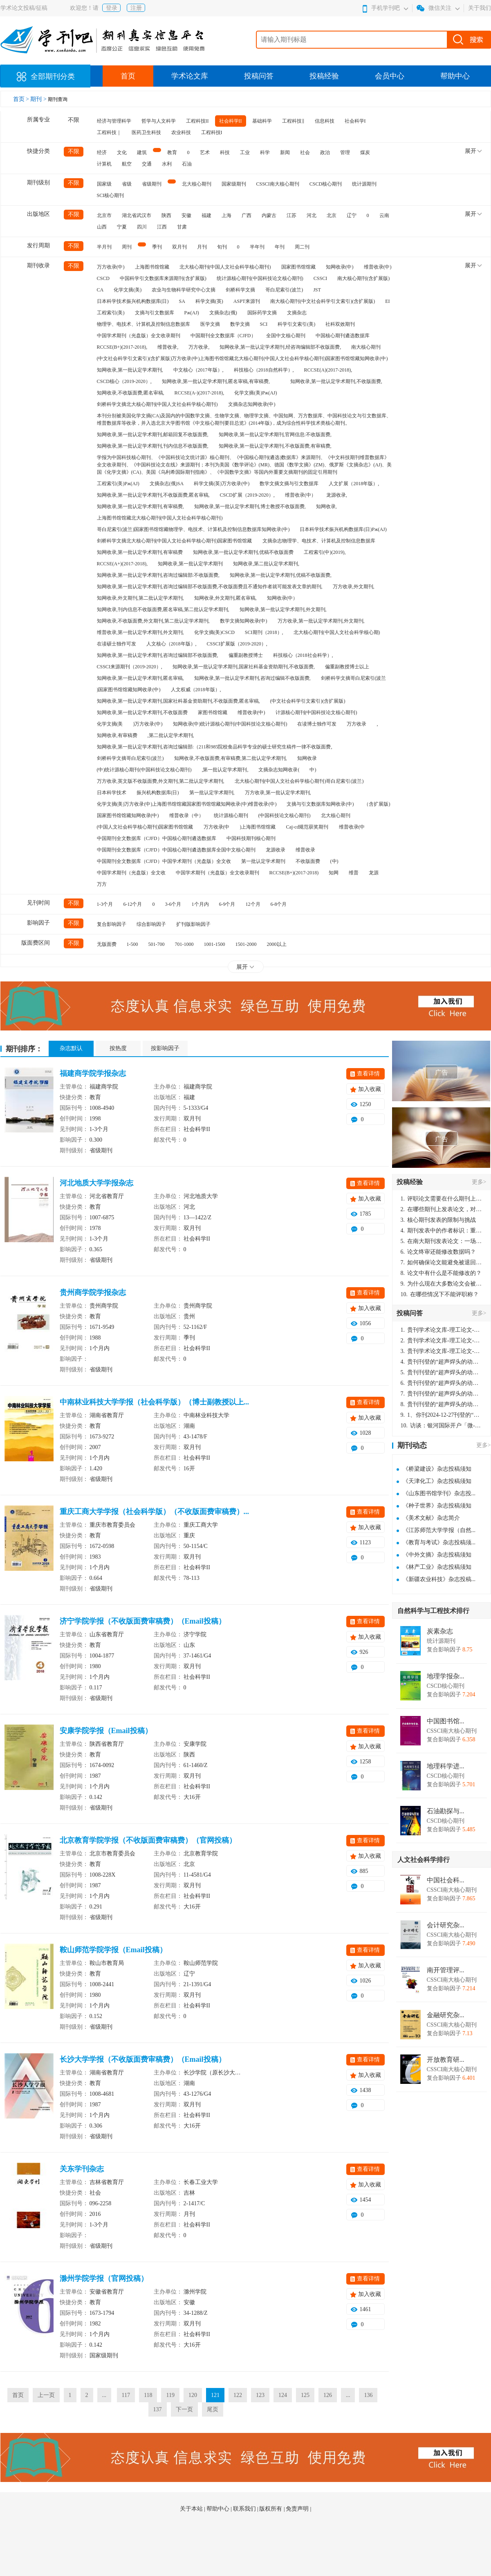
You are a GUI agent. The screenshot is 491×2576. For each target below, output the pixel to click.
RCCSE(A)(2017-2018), (328, 370)
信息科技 (324, 121)
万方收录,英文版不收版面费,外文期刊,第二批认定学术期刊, (160, 781)
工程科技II (197, 121)
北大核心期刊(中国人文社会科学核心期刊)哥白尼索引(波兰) (299, 781)
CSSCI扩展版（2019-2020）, (237, 644)
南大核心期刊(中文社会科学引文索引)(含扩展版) (322, 301)
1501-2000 (246, 944)
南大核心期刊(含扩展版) (363, 278)
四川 (142, 227)
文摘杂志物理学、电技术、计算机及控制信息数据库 (318, 541)
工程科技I (211, 132)
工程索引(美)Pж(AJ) (118, 483)
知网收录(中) (340, 267)
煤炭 (365, 152)
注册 (136, 8)
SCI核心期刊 (110, 195)
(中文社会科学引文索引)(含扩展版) (307, 701)
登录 (111, 8)
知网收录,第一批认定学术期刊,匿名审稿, (140, 678)
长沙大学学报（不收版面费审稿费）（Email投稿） (143, 2059)
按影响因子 (165, 1048)
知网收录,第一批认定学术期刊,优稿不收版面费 (243, 552)
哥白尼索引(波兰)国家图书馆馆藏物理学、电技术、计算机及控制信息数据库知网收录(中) (193, 529)
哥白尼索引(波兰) (284, 290)
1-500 (132, 944)
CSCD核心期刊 (325, 184)
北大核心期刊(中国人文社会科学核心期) (337, 632)
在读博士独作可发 (316, 724)
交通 (147, 164)
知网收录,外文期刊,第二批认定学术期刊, (140, 598)
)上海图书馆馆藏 (258, 827)
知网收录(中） (282, 598)
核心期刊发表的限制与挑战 (438, 1220)
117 (126, 2395)
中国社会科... (445, 1880)
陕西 (166, 215)
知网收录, (326, 506)
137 (157, 2409)
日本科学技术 (111, 792)
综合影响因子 (151, 924)
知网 (334, 873)
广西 (246, 215)
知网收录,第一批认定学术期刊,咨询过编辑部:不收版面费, (158, 575)
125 (305, 2395)
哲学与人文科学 (158, 121)
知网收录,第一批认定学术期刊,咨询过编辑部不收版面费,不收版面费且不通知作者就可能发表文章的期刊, (210, 586)
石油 (187, 164)
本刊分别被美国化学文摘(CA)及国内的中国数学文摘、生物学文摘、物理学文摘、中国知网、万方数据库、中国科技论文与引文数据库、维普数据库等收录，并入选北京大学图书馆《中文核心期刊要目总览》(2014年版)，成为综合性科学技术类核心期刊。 (244, 419)
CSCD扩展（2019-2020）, (247, 495)
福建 (206, 215)
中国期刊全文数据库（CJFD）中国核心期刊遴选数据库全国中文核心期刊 (176, 850)
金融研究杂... (445, 2015)
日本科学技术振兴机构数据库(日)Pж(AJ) (343, 529)
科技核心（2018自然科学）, (264, 370)
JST (317, 290)
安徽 (186, 215)
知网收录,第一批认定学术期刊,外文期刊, (283, 609)
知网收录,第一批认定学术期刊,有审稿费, (140, 506)
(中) (334, 861)
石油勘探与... (445, 1811)
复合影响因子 (111, 924)
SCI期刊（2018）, (264, 632)
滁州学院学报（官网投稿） (104, 2278)
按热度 (118, 1048)
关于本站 (192, 2509)
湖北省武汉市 (136, 215)
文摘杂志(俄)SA (167, 483)
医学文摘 (210, 324)
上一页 (46, 2395)
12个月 (253, 904)
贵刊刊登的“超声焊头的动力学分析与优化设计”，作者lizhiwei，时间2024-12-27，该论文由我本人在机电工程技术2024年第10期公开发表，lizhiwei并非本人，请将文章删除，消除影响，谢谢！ (441, 1362)
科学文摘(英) (209, 301)
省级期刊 (151, 184)
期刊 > (39, 99)
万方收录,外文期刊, (353, 586)
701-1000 (184, 944)
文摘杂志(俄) (223, 313)
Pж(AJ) (191, 313)
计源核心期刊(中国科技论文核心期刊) (316, 712)
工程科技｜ (109, 132)
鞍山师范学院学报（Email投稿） (113, 1950)
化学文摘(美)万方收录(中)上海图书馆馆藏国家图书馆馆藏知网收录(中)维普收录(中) (187, 804)
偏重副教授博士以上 (347, 667)
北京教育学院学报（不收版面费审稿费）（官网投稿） (148, 1840)
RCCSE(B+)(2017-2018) (294, 873)
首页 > (22, 99)
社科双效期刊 (340, 324)
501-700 (156, 944)
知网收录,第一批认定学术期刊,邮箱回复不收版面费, (153, 434)
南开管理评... (445, 1970)
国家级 (104, 184)
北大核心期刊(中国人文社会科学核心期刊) (225, 267)
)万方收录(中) (148, 724)
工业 (245, 152)
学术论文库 (189, 76)
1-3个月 (105, 904)
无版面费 (107, 944)
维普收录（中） (186, 815)
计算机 (104, 164)
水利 (167, 164)
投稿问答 (259, 76)
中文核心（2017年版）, (198, 370)
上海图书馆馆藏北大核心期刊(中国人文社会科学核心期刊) (160, 518)
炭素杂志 (440, 1631)
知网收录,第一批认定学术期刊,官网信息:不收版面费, (275, 434)
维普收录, (167, 347)
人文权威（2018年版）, (196, 689)
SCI (264, 324)
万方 (102, 884)
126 (327, 2395)
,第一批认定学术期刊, (225, 770)
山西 (102, 227)
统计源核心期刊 (231, 815)
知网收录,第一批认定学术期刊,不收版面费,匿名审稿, (153, 495)
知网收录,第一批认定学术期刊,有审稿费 (140, 552)
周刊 (127, 247)
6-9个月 (227, 904)
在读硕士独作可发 (116, 644)
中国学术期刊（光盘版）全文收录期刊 (138, 335)
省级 (127, 184)
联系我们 (245, 2509)
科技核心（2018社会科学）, (303, 655)
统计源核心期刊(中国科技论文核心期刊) (260, 278)
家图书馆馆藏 (212, 712)
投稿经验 (324, 76)
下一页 (184, 2409)
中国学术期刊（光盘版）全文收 (131, 873)
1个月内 (200, 904)
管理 (345, 152)
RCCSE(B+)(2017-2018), (122, 347)
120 (192, 2395)
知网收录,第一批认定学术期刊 (190, 564)
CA (100, 290)
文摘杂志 (297, 313)
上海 (226, 215)
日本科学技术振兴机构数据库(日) (133, 301)
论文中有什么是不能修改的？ (441, 1273)
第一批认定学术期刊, (212, 792)
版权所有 (271, 2509)
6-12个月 (132, 904)
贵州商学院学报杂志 (93, 1292)
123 (260, 2395)
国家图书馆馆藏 (298, 267)
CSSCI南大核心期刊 (277, 184)
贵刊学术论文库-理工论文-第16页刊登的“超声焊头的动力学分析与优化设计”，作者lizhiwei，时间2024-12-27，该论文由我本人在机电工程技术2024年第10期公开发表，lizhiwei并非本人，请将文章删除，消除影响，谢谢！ (441, 1330)
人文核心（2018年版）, (171, 644)
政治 (325, 152)
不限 (73, 120)
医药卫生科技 (146, 132)
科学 (265, 152)
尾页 (212, 2409)
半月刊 (104, 247)
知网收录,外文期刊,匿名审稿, (225, 598)
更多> (479, 1182)
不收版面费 (308, 861)
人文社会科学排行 (423, 1859)
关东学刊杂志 (82, 2169)
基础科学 (262, 121)
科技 (225, 152)
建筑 (142, 152)
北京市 (104, 215)
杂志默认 (71, 1048)
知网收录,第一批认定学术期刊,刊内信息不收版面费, (153, 446)
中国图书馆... (445, 1721)
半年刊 (257, 247)
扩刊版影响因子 (193, 924)
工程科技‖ (293, 121)
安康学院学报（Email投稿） (106, 1731)
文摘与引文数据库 (154, 313)
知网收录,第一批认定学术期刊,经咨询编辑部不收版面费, (280, 347)
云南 (384, 215)
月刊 (202, 247)
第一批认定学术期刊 (263, 861)
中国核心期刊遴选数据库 (343, 335)
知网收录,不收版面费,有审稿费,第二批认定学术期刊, (230, 758)
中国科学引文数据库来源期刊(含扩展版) (163, 278)
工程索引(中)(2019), (325, 552)
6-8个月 (279, 904)
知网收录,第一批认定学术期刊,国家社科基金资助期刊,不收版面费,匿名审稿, (178, 701)
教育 (172, 152)
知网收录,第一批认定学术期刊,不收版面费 (142, 712)
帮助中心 (455, 76)
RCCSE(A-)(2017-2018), (199, 393)
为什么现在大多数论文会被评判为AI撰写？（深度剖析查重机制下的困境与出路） (441, 1284)
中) (312, 770)
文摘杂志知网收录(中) (252, 404)
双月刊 (179, 247)
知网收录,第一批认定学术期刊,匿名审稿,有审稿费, (216, 381)
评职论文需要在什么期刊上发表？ (441, 1199)
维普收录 (305, 850)
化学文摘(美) (127, 290)
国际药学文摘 (262, 313)
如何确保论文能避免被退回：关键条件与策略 (441, 1262)
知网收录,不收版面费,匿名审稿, (130, 393)
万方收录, (198, 347)
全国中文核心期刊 (285, 335)
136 (368, 2395)
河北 (311, 215)
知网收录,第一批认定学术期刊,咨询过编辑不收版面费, (252, 678)
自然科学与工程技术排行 (433, 1610)
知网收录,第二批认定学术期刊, (266, 564)
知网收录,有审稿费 (117, 735)
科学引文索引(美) (296, 324)
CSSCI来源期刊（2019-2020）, (129, 667)
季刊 (157, 247)
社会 (305, 152)
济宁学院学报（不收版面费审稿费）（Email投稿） (143, 1621)
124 (282, 2395)
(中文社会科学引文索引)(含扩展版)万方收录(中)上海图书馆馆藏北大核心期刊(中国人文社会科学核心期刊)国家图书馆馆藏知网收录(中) (242, 358)
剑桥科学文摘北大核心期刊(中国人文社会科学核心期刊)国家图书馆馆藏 (174, 541)
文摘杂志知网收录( (278, 770)
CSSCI (320, 278)
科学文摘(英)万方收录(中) (221, 483)
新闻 (285, 152)
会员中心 (389, 76)
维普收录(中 (352, 827)
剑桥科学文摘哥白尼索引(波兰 (353, 678)
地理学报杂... (445, 1676)
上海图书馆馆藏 (152, 267)
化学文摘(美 (110, 724)
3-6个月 (173, 904)
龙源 (374, 873)
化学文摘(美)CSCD (214, 632)
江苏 (291, 215)
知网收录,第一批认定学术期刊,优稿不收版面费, (281, 575)
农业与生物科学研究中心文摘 (183, 290)
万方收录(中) (111, 267)
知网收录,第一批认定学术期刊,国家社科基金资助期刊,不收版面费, (244, 667)
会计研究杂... (445, 1925)
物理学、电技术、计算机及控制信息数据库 (143, 324)
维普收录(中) (378, 267)
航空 (127, 164)
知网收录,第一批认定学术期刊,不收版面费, (336, 381)
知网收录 (307, 758)
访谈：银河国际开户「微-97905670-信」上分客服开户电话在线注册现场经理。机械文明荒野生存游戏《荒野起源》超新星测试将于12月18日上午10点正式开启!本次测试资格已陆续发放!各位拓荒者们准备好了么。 (441, 1425)
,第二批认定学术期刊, (171, 735)
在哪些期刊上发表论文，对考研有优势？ (441, 1209)
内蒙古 (269, 215)
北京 (331, 215)
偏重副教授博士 (246, 655)
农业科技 (181, 132)
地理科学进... (445, 1766)
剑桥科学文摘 (240, 290)
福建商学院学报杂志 (93, 1073)
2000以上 (277, 944)
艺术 (205, 152)
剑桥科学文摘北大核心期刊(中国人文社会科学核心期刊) (157, 404)
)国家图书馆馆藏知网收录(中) (129, 689)
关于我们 (479, 8)
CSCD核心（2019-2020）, (124, 381)
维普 (354, 873)
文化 (122, 152)
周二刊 (302, 247)
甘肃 (182, 227)
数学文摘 (240, 324)
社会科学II (230, 121)
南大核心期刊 (366, 347)
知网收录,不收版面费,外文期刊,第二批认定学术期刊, (153, 621)
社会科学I (355, 121)
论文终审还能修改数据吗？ (438, 1252)
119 (170, 2395)
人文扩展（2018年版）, (354, 483)
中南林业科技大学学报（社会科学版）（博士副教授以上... (154, 1402)
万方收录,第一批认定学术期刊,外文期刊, (321, 621)
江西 (162, 227)
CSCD (103, 278)
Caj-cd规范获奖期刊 (307, 827)
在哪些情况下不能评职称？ (440, 1294)
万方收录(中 (217, 827)
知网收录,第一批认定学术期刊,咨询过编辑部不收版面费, (157, 655)
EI (387, 301)
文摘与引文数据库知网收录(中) (320, 804)
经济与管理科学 (114, 121)
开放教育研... (445, 2059)
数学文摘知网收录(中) (243, 621)
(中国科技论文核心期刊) (284, 815)
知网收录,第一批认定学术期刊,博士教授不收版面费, (250, 506)
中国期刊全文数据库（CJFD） (223, 335)
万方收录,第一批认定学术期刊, (278, 792)
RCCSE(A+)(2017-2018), (122, 564)
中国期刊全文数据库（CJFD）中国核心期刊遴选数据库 (156, 838)
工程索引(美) (111, 313)
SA (182, 301)
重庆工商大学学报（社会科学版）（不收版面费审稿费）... (154, 1512)
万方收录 (356, 724)
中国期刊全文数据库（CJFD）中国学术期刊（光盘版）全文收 (164, 861)
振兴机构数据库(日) (158, 792)
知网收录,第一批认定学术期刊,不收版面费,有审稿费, (275, 446)
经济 (102, 152)
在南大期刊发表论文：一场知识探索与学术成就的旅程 (441, 1241)
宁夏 (122, 227)
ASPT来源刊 (246, 301)
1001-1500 (214, 944)
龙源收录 (275, 850)
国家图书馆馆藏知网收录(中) (128, 815)
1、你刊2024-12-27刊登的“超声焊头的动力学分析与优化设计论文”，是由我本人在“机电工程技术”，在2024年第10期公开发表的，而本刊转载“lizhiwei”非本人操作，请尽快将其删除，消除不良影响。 (441, 1415)
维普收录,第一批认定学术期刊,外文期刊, (140, 632)
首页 (128, 76)
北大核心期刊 (196, 184)
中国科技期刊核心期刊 (251, 838)
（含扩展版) (377, 804)
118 (148, 2395)
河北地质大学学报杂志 (96, 1183)
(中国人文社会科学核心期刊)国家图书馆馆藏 (145, 827)
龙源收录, (336, 495)
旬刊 (222, 247)
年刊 (280, 247)
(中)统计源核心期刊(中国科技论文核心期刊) (144, 770)
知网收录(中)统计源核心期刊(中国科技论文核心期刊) (230, 724)
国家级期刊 (234, 184)
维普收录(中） (300, 495)
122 (237, 2395)
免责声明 (298, 2509)
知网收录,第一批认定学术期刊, (130, 370)
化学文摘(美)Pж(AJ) (255, 393)
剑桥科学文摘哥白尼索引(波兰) (130, 758)
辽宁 (351, 215)
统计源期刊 (364, 184)
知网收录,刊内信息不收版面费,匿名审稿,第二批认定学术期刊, (163, 609)
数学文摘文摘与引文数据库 (289, 483)
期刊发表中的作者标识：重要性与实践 (441, 1231)
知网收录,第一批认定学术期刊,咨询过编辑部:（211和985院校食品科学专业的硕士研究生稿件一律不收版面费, (214, 747)
